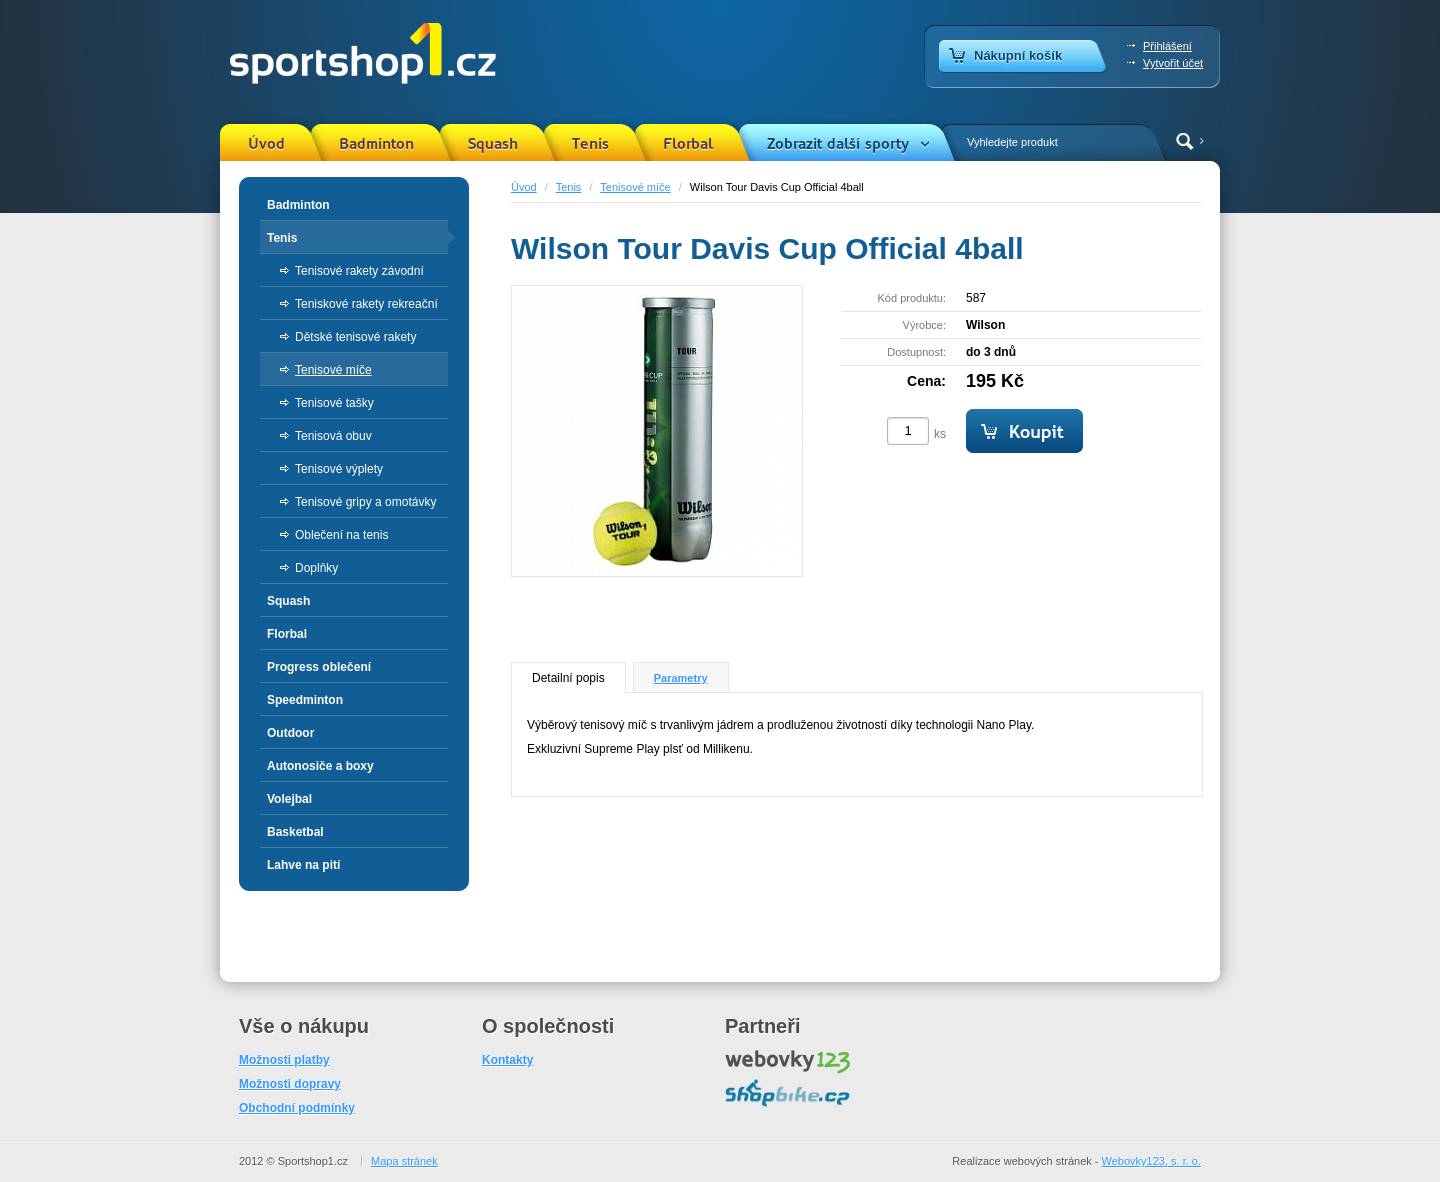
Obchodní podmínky (297, 1108)
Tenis (590, 144)
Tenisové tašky (334, 403)
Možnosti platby (284, 1060)
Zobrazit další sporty (838, 144)
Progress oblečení (319, 667)
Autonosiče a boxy (320, 766)
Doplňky (316, 568)
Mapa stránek (404, 1161)
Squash (493, 144)
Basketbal (295, 832)
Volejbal (289, 799)
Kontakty (507, 1060)
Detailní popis (568, 678)
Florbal (688, 144)
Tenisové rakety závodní (359, 271)
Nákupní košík (1018, 55)
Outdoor (290, 733)
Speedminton (305, 700)
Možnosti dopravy (290, 1084)
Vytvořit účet (1173, 63)
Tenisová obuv (333, 436)
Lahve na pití (303, 865)
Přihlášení (1167, 46)
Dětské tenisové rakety (355, 337)
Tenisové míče (635, 187)
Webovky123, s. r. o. (1151, 1161)
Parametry (681, 678)
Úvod (266, 144)
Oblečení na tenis (341, 535)
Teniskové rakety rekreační (366, 304)
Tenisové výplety (339, 469)
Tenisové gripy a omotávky (365, 502)
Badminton (376, 144)
